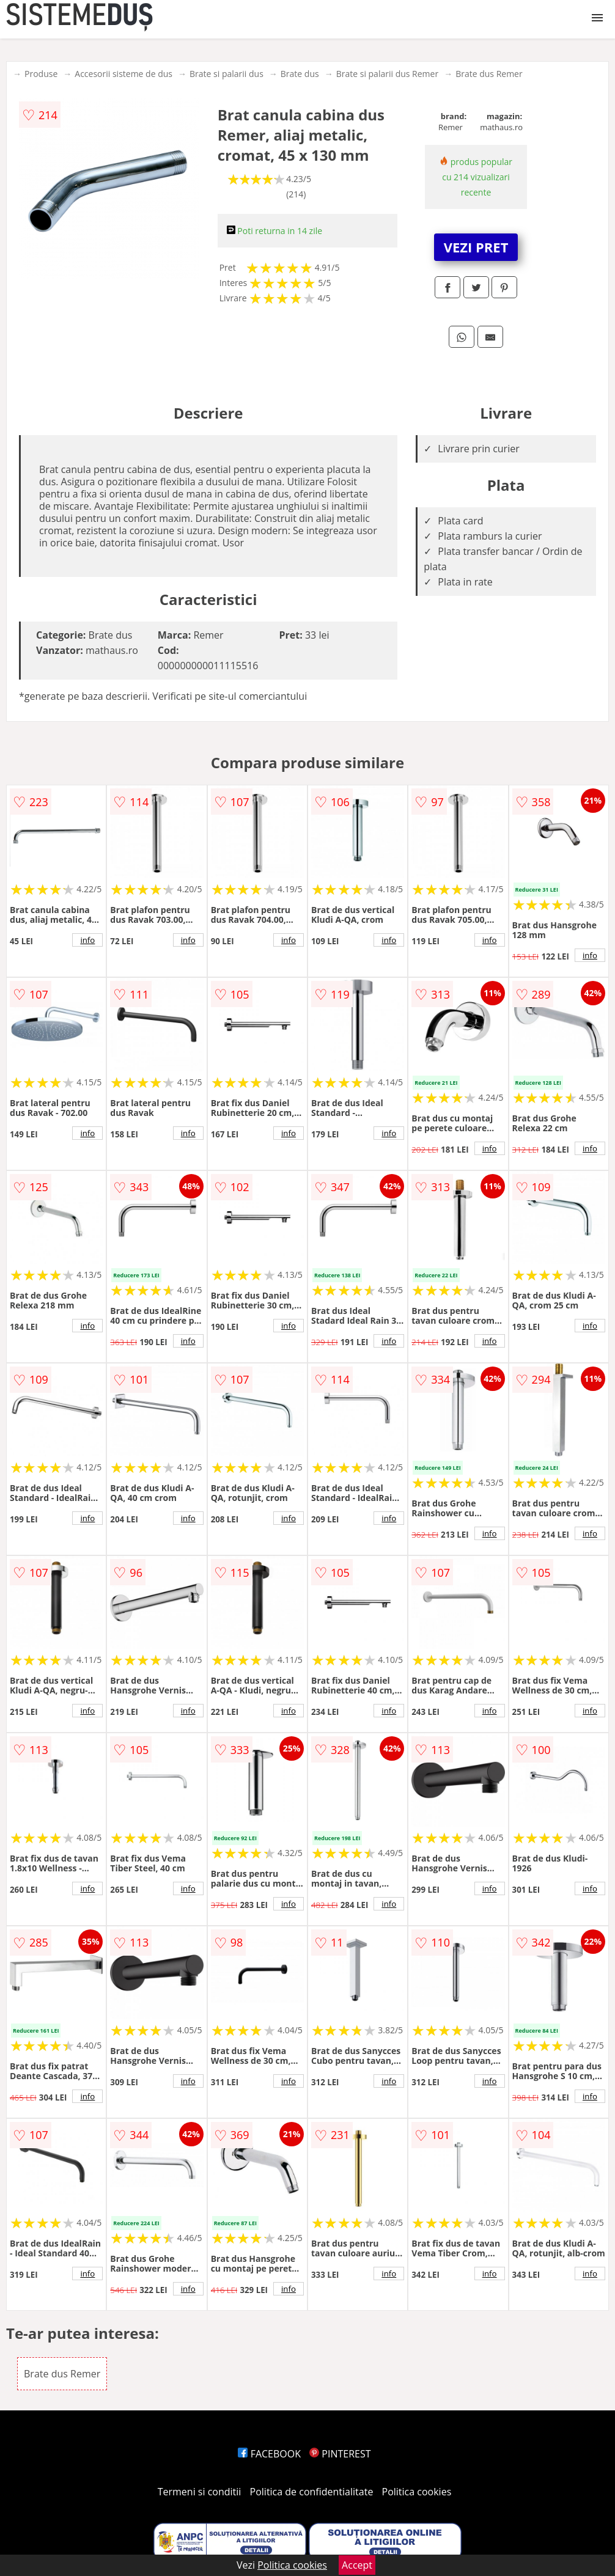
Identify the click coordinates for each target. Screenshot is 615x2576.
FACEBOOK (269, 2453)
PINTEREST (339, 2453)
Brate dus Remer (489, 73)
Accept (357, 2565)
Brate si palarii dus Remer (387, 73)
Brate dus (300, 73)
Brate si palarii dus (226, 73)
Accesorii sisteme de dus (123, 73)
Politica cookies (417, 2491)
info (87, 939)
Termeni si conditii (199, 2491)
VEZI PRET (476, 247)
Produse (40, 73)
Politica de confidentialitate (312, 2491)
